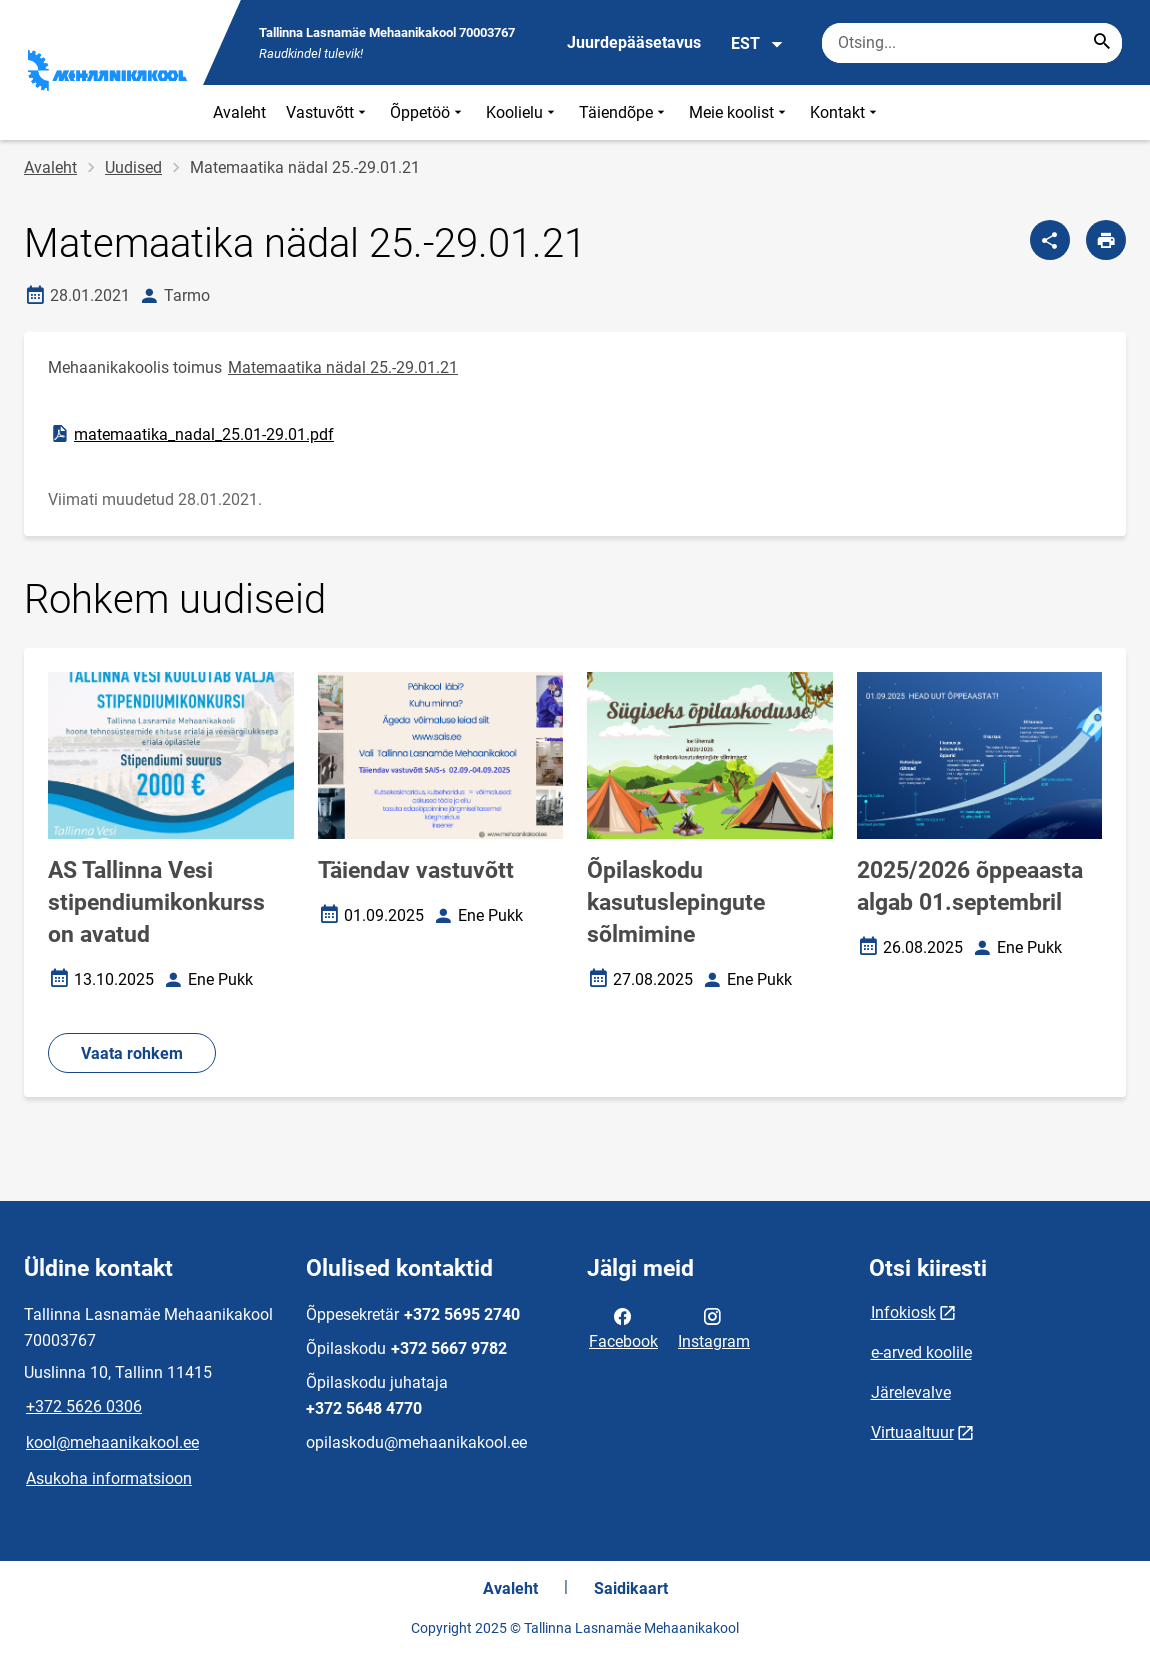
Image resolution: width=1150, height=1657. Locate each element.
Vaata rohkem (132, 1053)
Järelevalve (911, 1392)
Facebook (623, 1327)
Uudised (133, 167)
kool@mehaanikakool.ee (112, 1442)
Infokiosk (903, 1312)
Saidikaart (631, 1588)
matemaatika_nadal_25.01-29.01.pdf (191, 434)
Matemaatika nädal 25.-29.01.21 (343, 367)
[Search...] (1102, 43)
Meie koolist (739, 112)
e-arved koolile (921, 1352)
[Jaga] (1050, 240)
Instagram (714, 1327)
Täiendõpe (624, 112)
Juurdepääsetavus (634, 42)
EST (757, 44)
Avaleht (239, 112)
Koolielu (522, 112)
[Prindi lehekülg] (1106, 240)
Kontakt (845, 112)
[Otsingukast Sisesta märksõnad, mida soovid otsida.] (972, 43)
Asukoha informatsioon (109, 1478)
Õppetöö (428, 112)
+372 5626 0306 (84, 1406)
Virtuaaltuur (912, 1432)
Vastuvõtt (328, 112)
